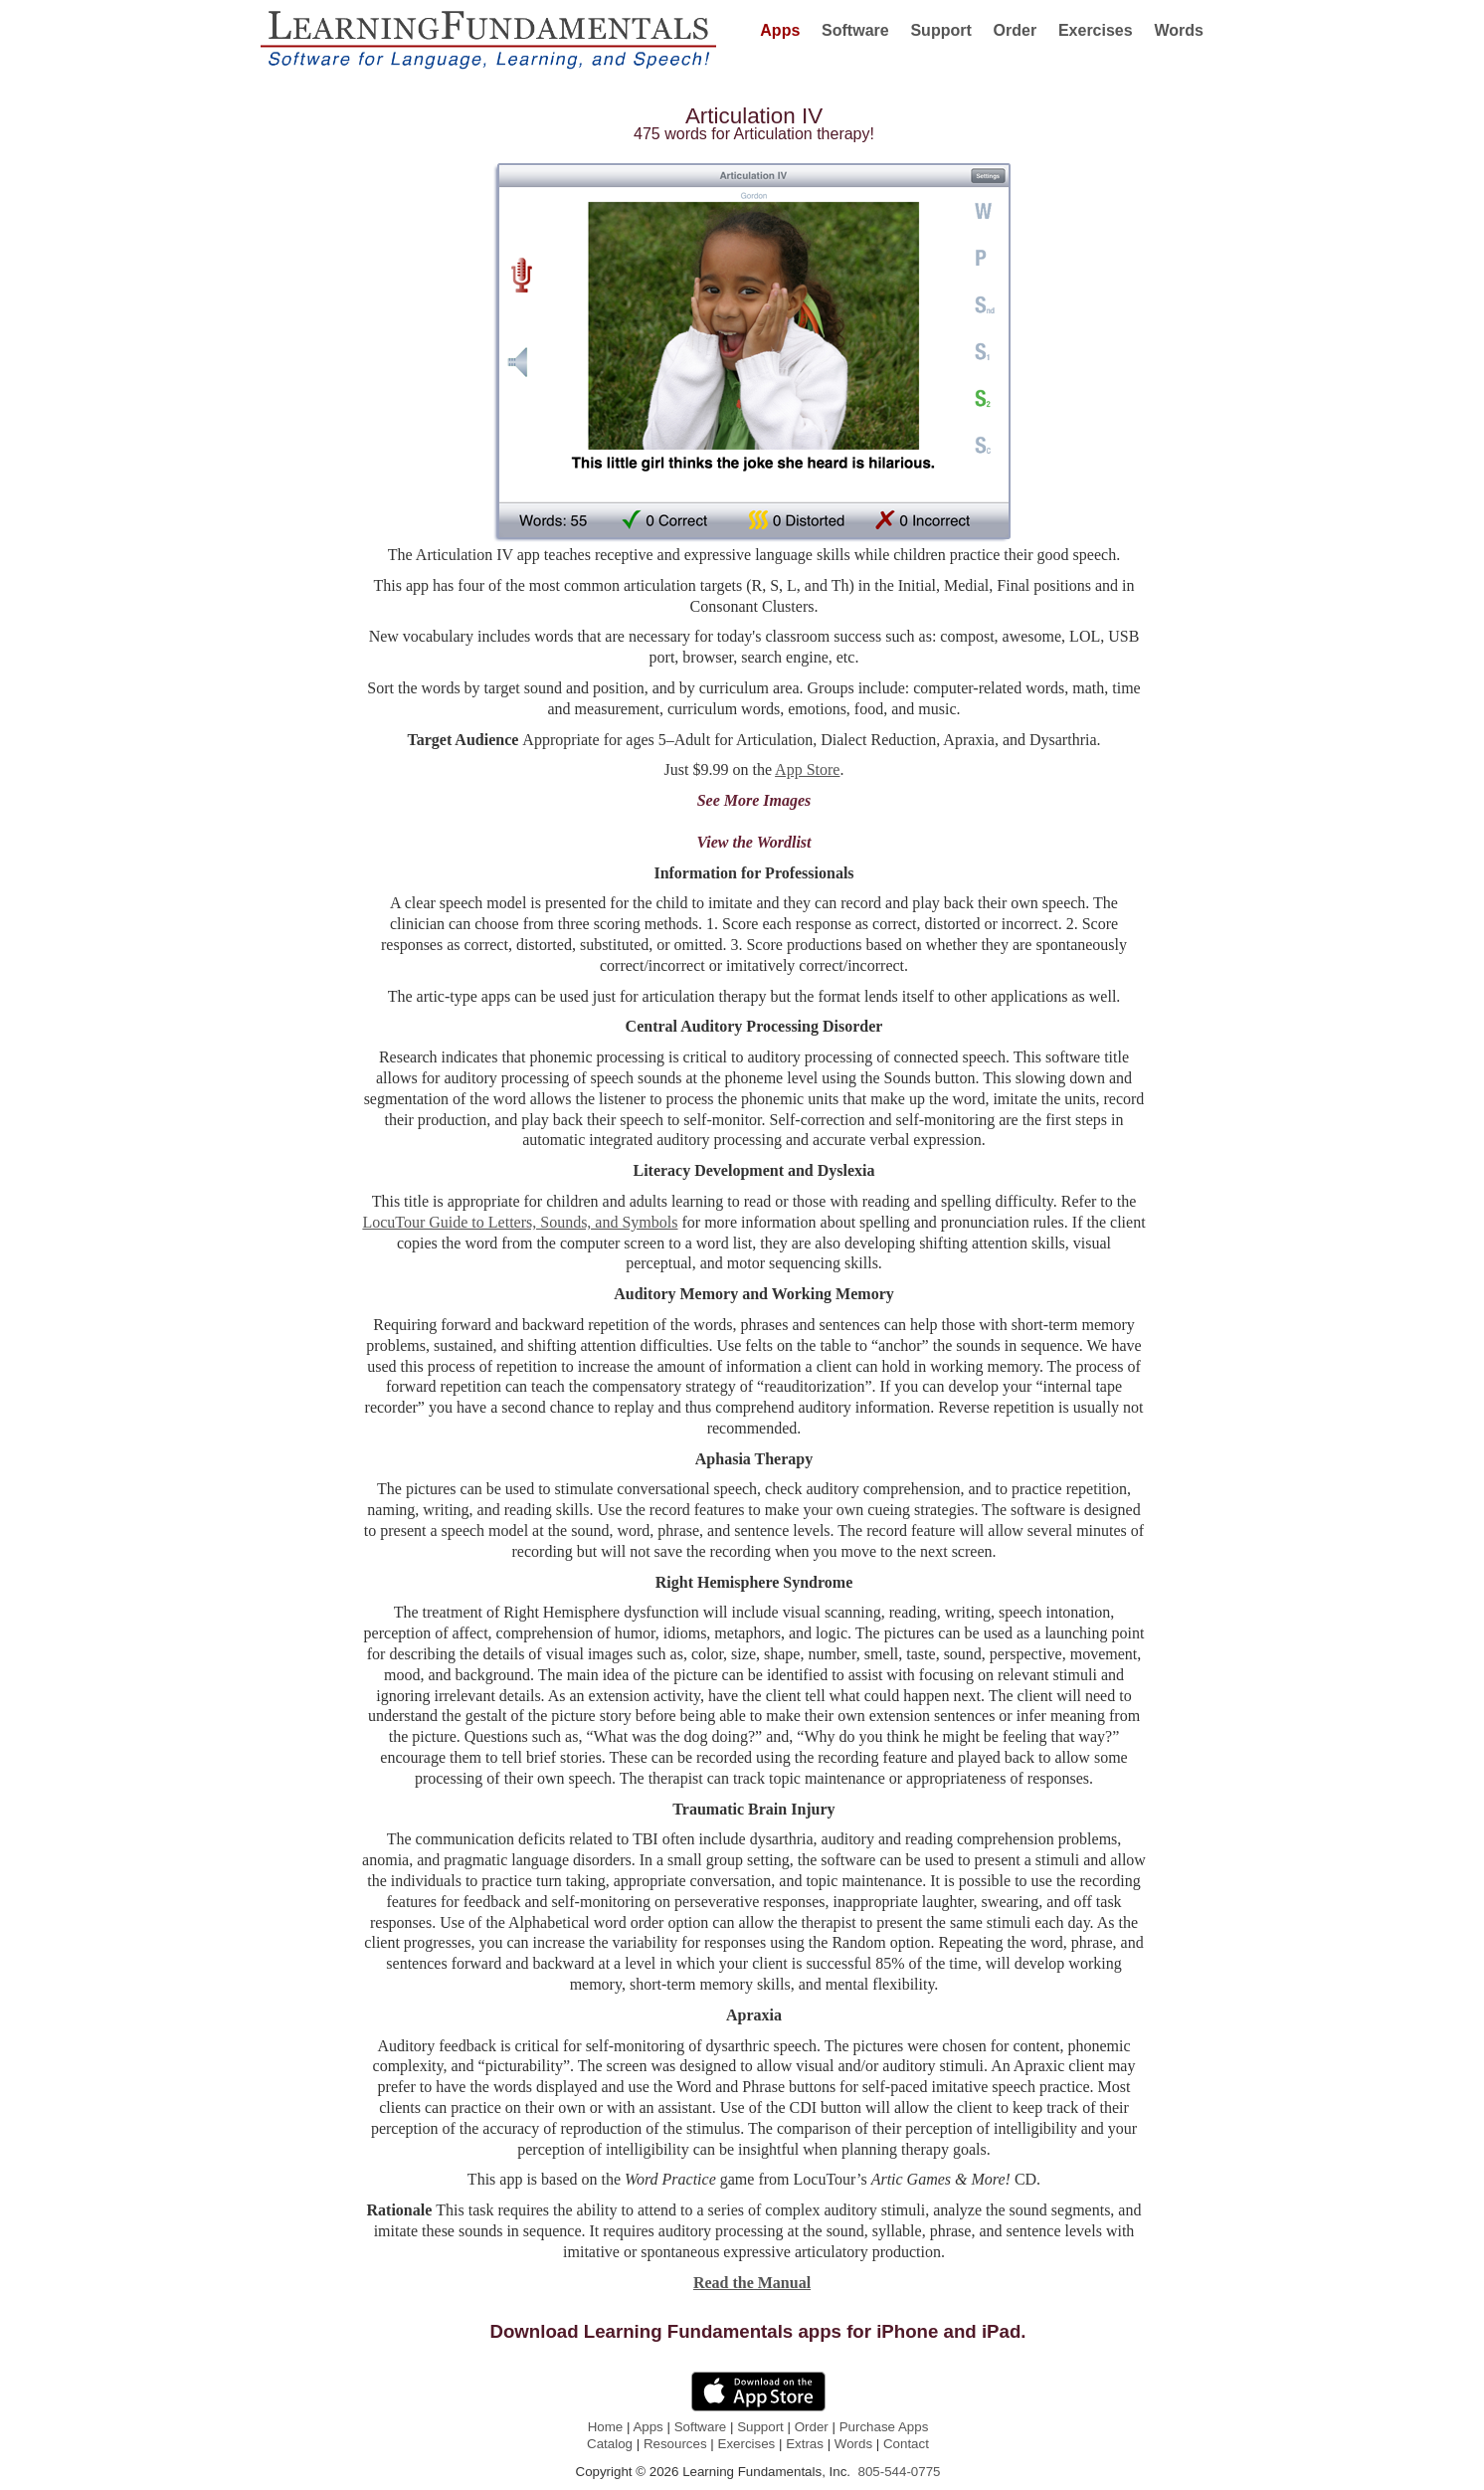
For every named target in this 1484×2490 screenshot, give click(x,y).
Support (760, 2426)
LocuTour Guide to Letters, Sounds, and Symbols (519, 1222)
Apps (647, 2426)
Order (812, 2426)
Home (606, 2426)
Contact (906, 2443)
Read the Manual (752, 2282)
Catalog (610, 2443)
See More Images (754, 800)
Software (700, 2426)
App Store (807, 769)
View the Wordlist (754, 842)
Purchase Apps (884, 2426)
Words (853, 2443)
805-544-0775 (898, 2471)
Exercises (747, 2443)
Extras (805, 2443)
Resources (675, 2443)
